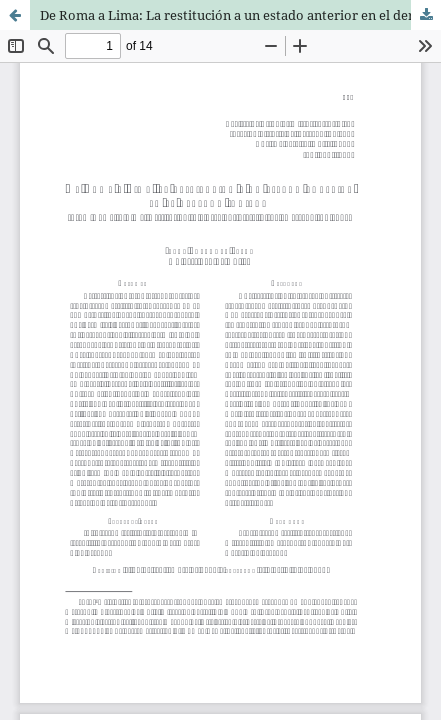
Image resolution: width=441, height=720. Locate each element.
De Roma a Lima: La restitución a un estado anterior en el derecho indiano (240, 15)
